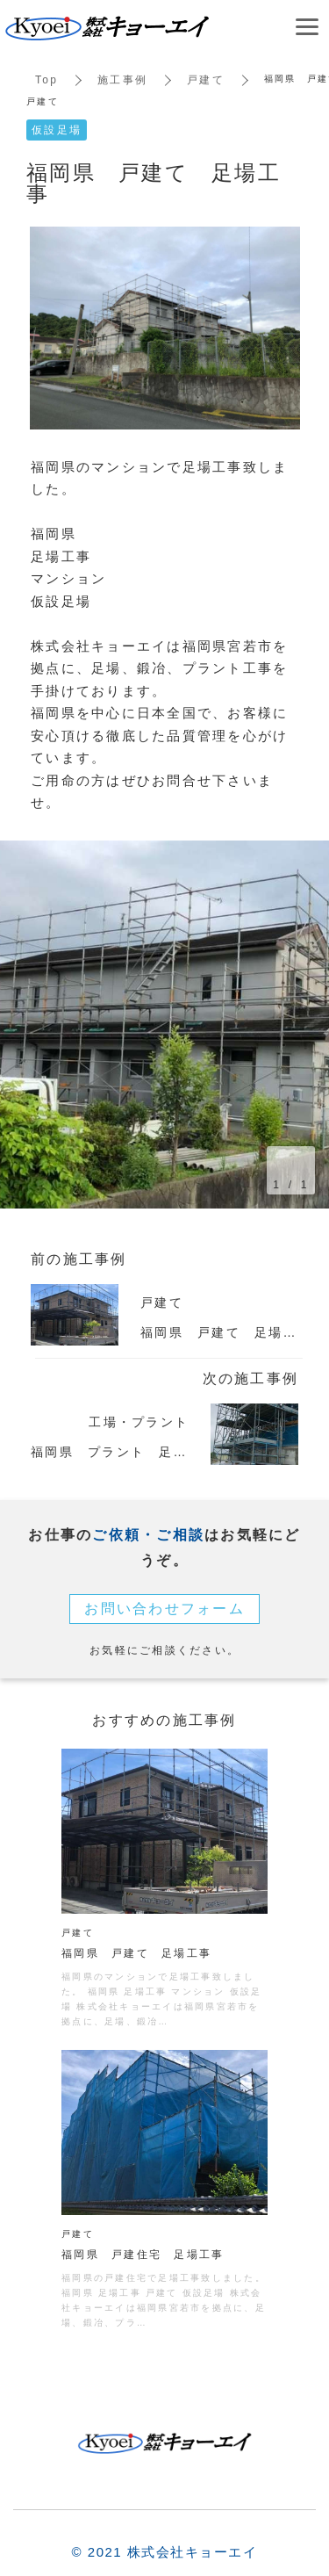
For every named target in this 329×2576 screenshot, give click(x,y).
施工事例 (122, 80)
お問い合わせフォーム (164, 1608)
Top (46, 80)
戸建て (206, 80)
